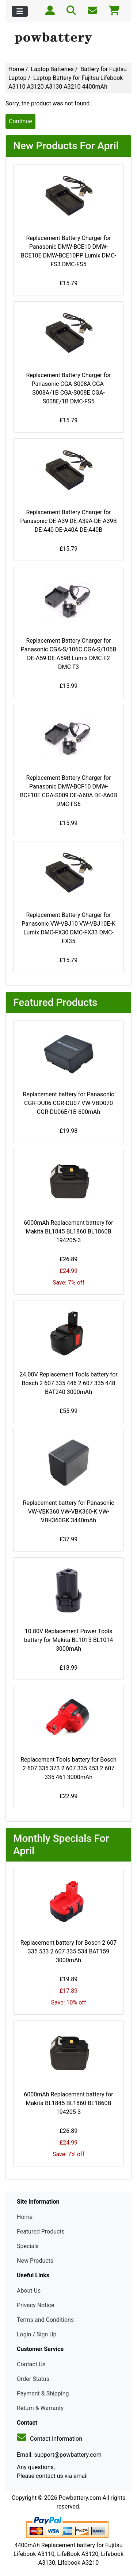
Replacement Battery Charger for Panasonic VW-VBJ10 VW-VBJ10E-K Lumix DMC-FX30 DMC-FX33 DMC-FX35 (68, 928)
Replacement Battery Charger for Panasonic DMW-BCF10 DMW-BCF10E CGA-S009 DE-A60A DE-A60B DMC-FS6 (68, 790)
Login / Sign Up (37, 2334)
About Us (29, 2290)
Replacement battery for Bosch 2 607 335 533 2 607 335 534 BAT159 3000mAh (68, 1951)
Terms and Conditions (45, 2319)
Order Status (33, 2378)
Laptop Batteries (52, 69)
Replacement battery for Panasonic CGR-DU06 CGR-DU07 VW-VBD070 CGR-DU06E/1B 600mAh (68, 1103)
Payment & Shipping (43, 2393)
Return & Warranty (40, 2408)
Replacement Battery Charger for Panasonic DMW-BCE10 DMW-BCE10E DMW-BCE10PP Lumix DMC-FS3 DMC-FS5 (68, 251)
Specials (28, 2246)
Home (16, 69)
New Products (35, 2260)
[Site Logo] (68, 38)
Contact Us (31, 2364)
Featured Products (41, 2231)
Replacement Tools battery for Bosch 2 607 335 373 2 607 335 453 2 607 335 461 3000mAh (68, 1768)
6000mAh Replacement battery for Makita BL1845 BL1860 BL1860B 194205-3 (68, 1231)
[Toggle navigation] (20, 11)
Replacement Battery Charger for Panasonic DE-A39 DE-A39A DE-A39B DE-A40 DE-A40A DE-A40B (68, 521)
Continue (20, 121)
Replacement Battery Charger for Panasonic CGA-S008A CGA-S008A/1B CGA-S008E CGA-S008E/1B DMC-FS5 (68, 388)
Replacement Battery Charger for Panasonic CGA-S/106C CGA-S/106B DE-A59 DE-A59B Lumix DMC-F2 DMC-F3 (69, 653)
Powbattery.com (80, 2497)
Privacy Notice (35, 2305)
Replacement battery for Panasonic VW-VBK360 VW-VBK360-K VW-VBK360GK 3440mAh (68, 1511)
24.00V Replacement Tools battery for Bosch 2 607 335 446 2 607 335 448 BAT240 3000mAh (68, 1383)
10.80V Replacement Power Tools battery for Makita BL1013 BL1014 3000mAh (68, 1640)
